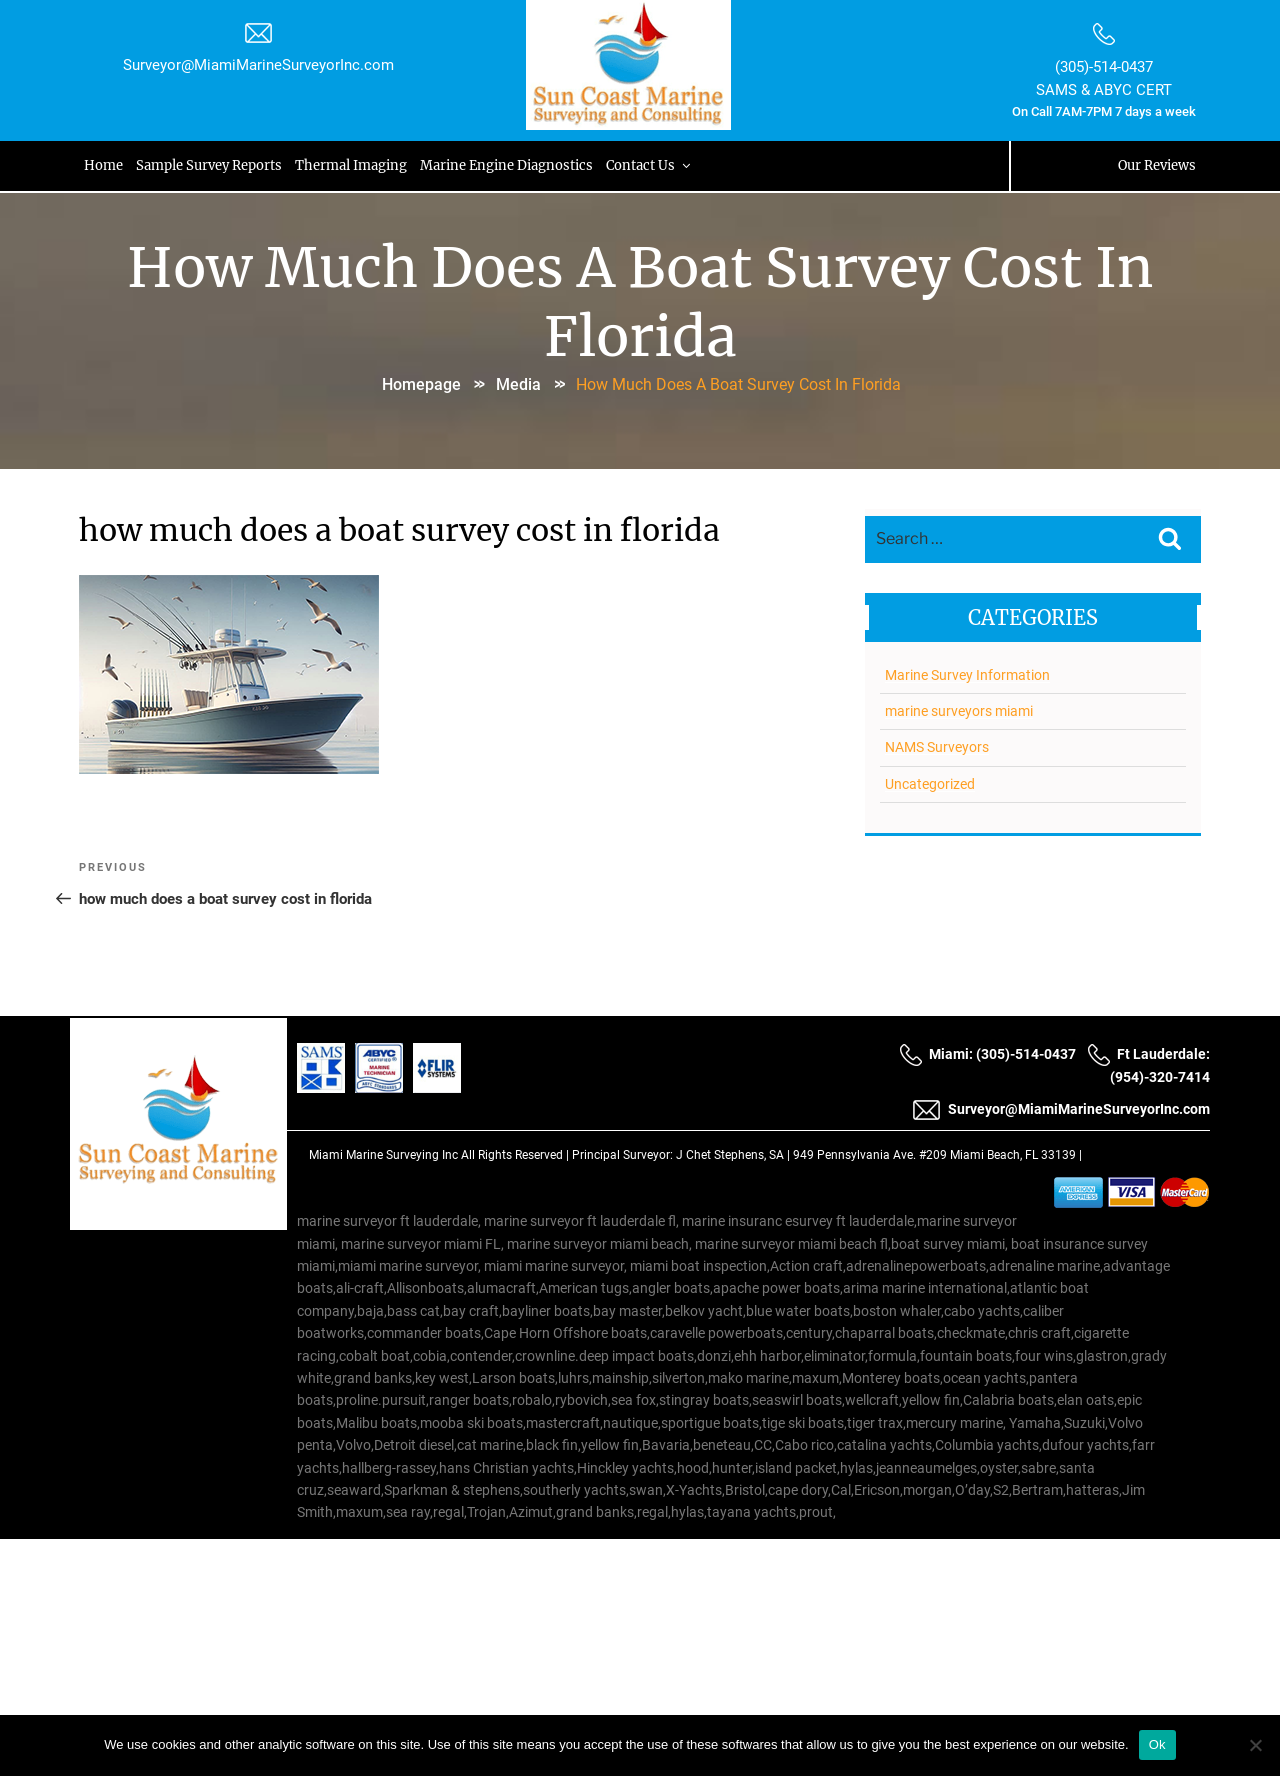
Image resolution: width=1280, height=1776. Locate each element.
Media (518, 383)
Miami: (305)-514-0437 (987, 1054)
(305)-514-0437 (1103, 67)
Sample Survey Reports (212, 165)
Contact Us (655, 165)
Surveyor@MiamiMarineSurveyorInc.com (259, 65)
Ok (1157, 1744)
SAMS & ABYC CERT (1103, 90)
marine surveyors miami (958, 709)
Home (105, 165)
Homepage (421, 383)
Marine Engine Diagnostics (511, 165)
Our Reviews (1156, 165)
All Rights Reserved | (516, 1155)
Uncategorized (929, 782)
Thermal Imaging (355, 165)
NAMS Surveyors (936, 746)
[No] (1255, 1745)
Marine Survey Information (966, 673)
